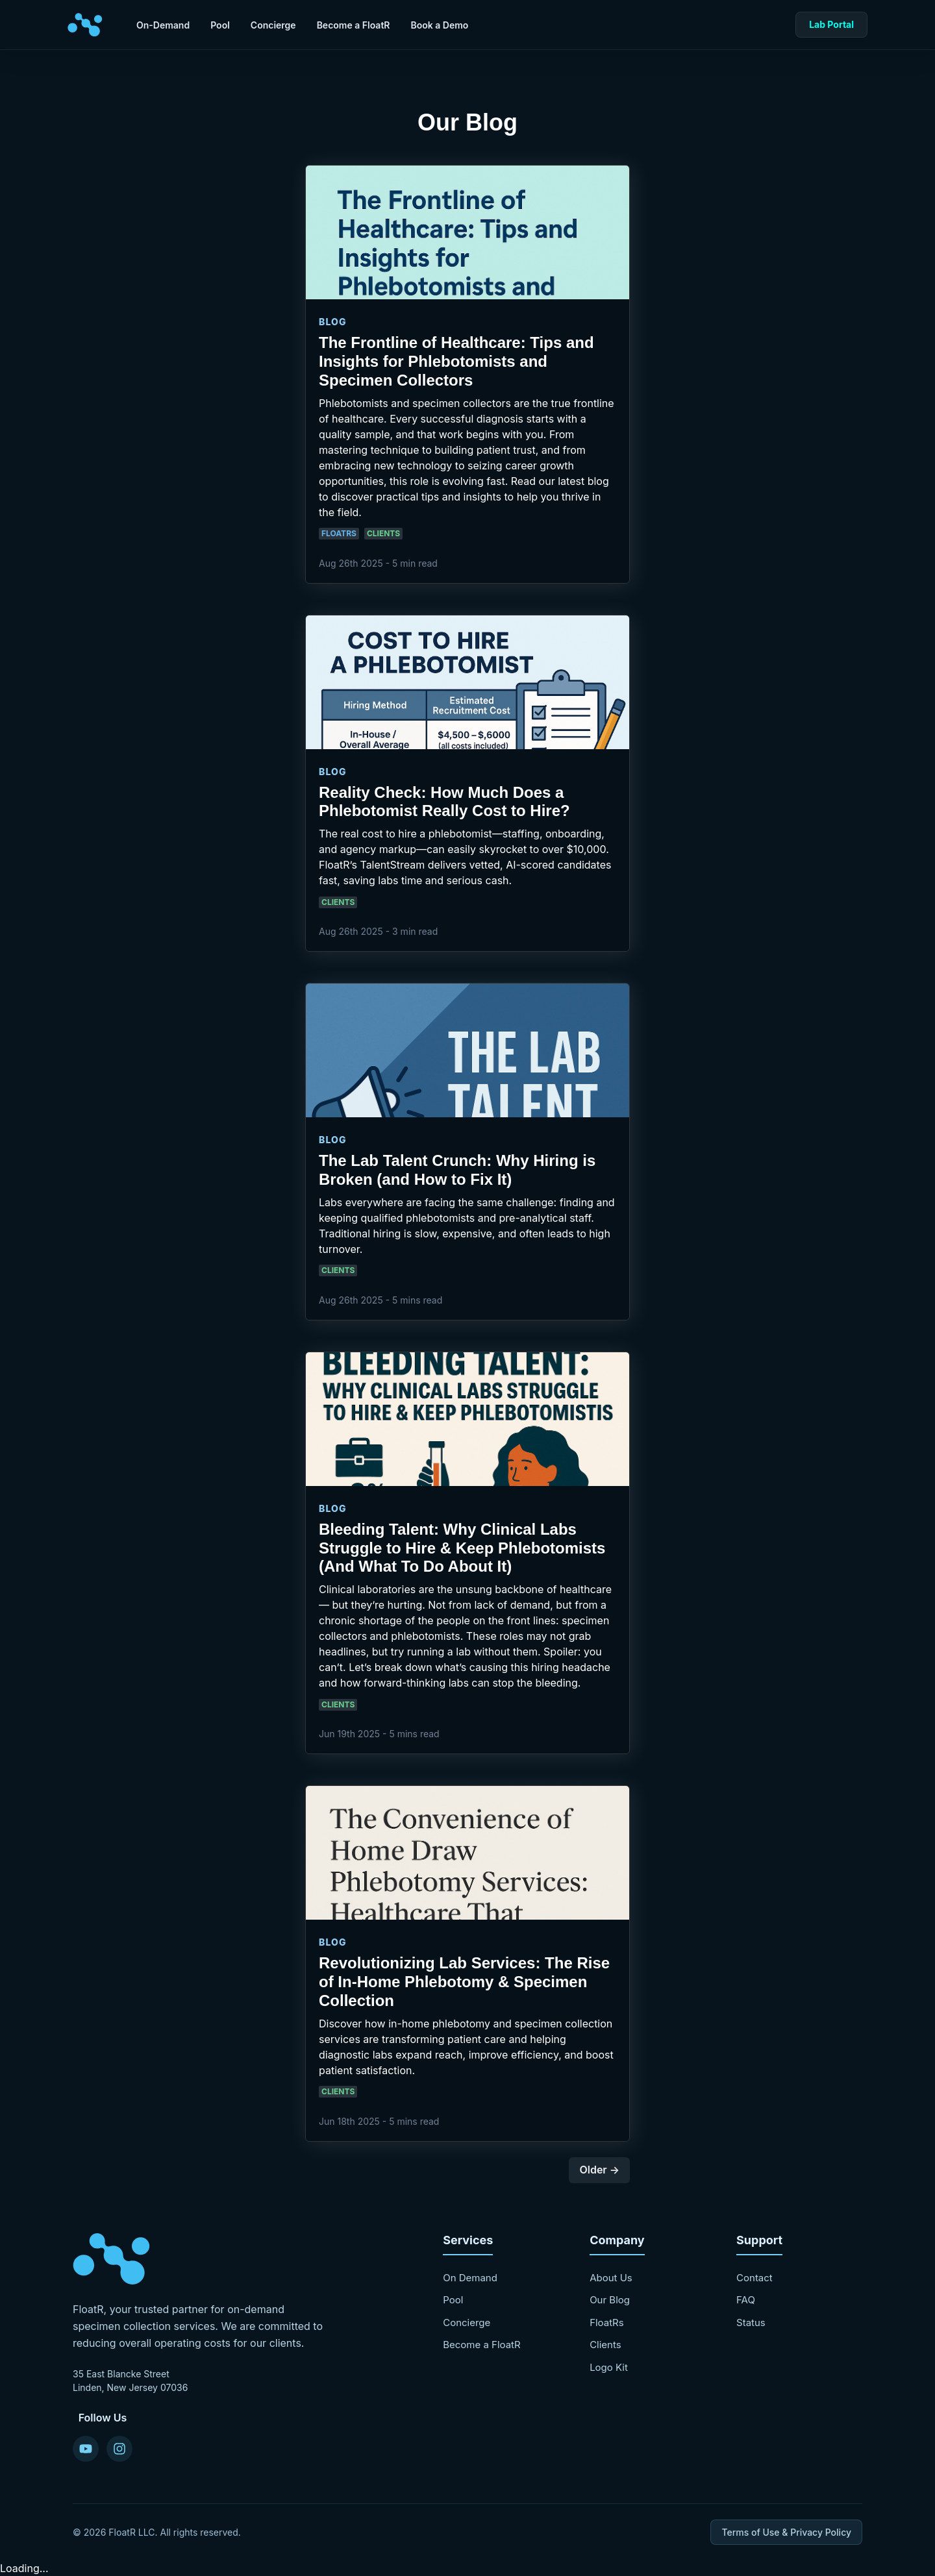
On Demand (470, 2278)
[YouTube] (86, 2449)
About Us (611, 2278)
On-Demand (163, 25)
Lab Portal (831, 24)
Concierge (273, 25)
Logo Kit (609, 2367)
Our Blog (610, 2300)
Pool (220, 25)
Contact (754, 2278)
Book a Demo (439, 25)
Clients (605, 2344)
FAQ (745, 2300)
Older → (599, 2169)
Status (751, 2322)
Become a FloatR (353, 25)
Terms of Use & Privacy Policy (786, 2532)
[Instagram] (119, 2449)
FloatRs (607, 2322)
